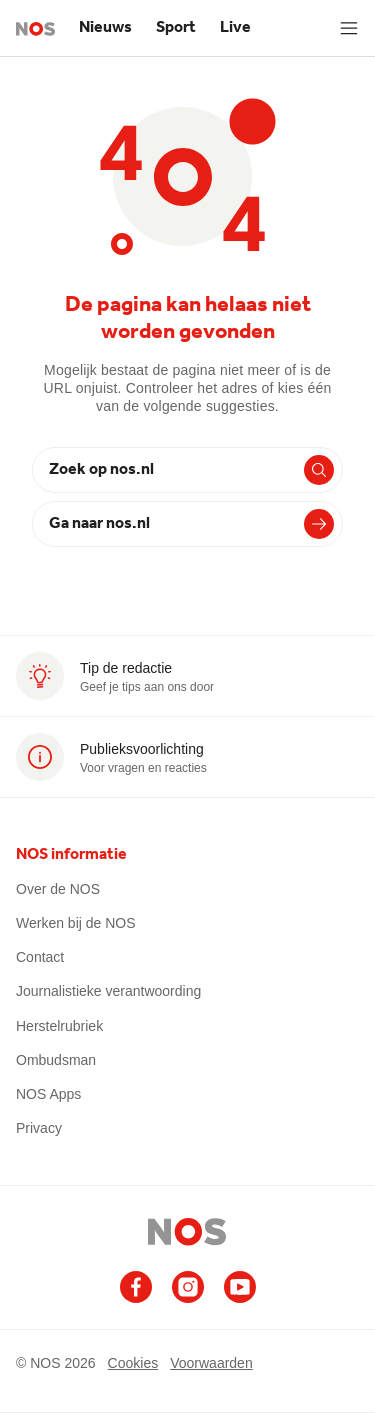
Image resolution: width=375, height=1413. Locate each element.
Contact (40, 957)
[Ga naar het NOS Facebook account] (136, 1287)
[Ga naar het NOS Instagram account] (188, 1287)
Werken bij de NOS (76, 923)
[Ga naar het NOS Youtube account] (240, 1287)
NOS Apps (48, 1094)
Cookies (133, 1363)
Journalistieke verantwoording (108, 991)
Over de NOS (58, 889)
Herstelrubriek (59, 1026)
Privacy (39, 1128)
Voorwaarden (211, 1363)
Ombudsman (56, 1060)
